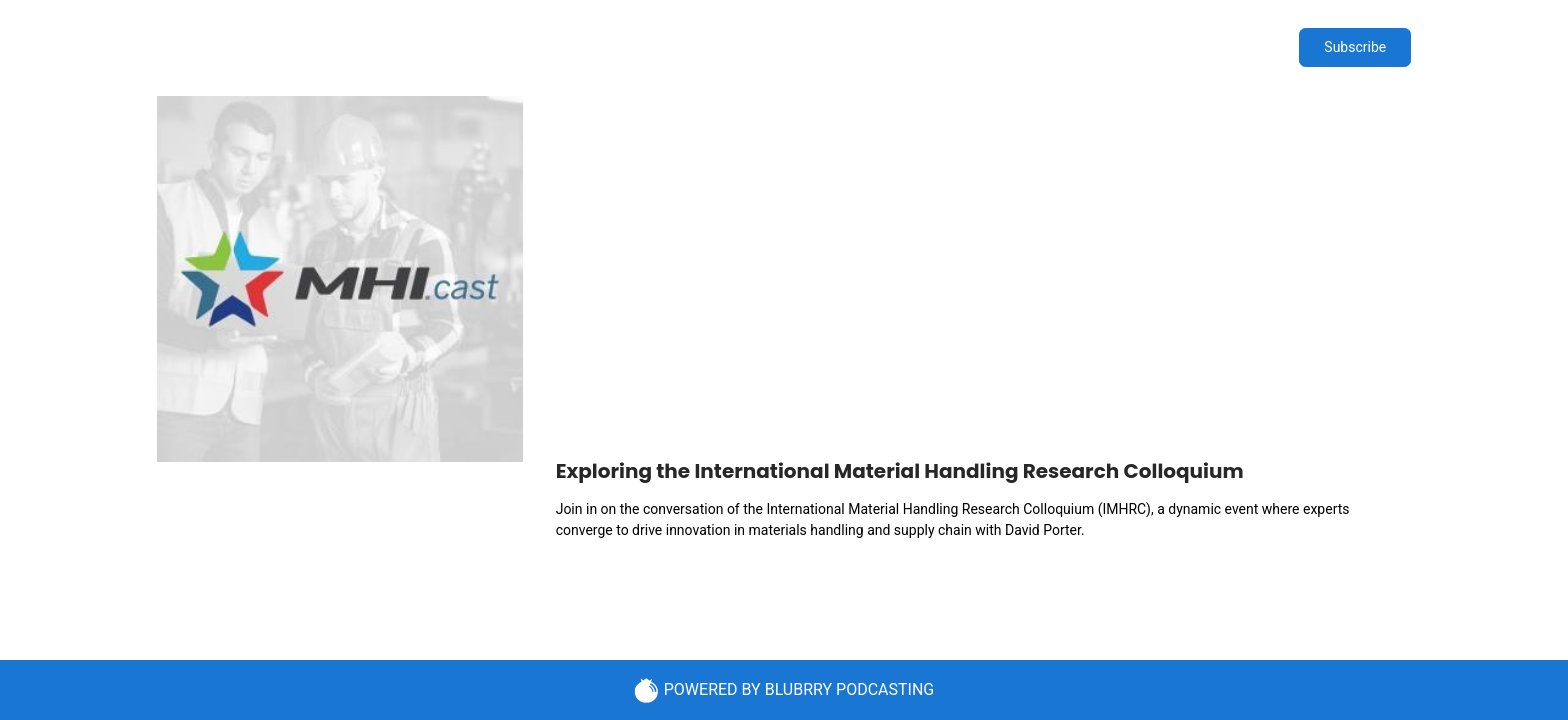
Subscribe (1355, 47)
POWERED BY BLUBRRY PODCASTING (784, 690)
